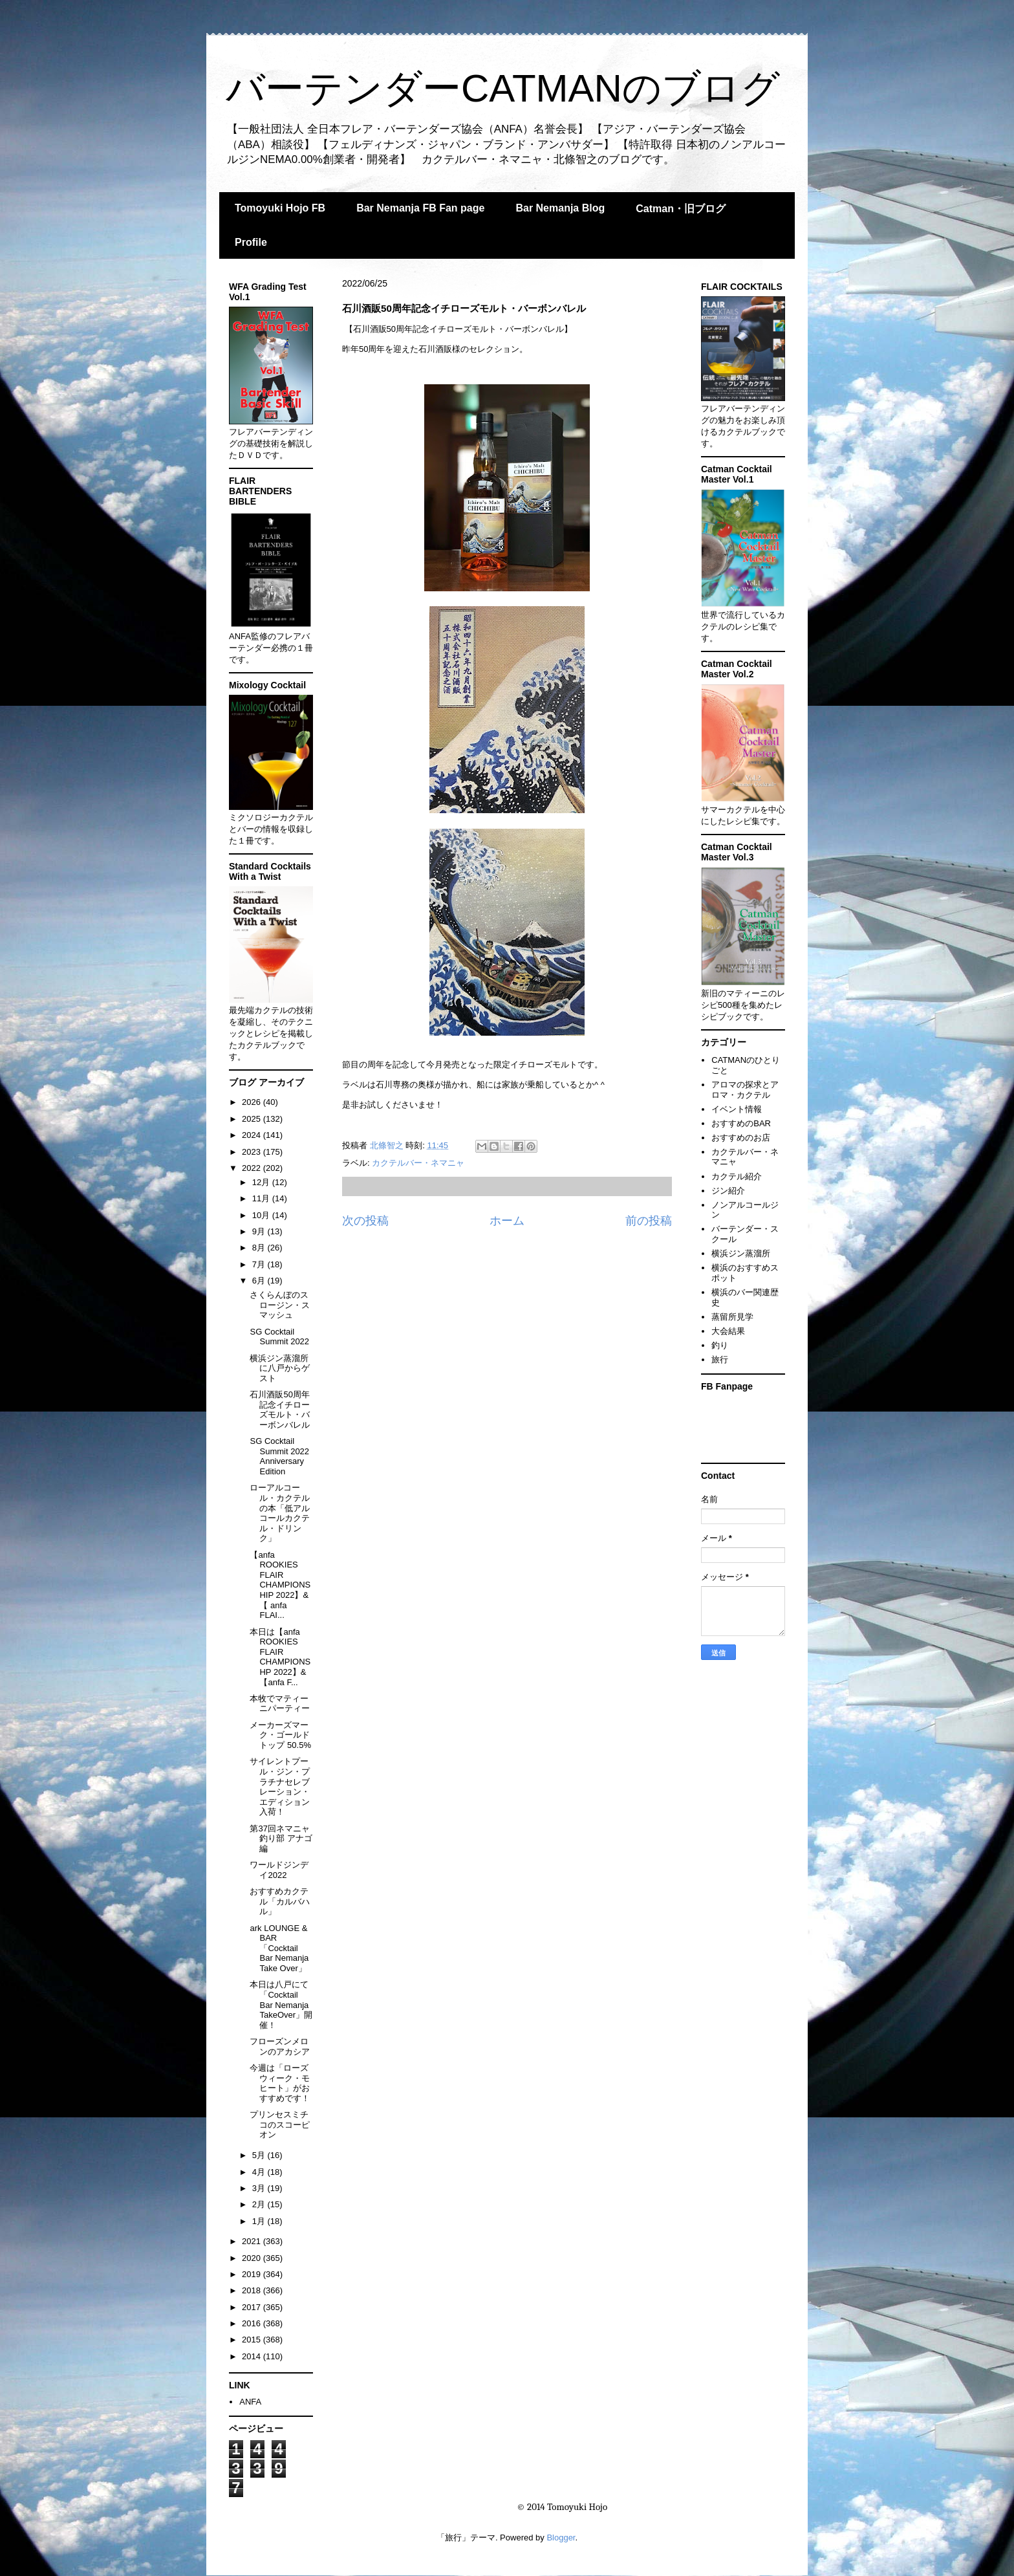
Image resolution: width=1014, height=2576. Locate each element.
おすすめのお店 (740, 1137)
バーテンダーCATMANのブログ (503, 88)
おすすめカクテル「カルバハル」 (280, 1901)
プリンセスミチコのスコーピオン (280, 2124)
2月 (260, 2204)
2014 (252, 2356)
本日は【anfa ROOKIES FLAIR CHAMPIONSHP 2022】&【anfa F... (280, 1657)
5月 (260, 2155)
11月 (262, 1198)
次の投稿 (365, 1220)
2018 (252, 2290)
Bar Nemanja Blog (560, 207)
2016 (252, 2323)
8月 (260, 1247)
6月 (260, 1280)
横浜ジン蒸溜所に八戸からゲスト (280, 1368)
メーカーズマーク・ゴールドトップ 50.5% (280, 1735)
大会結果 (728, 1331)
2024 (252, 1135)
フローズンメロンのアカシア (280, 2046)
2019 (252, 2274)
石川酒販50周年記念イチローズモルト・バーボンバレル (280, 1410)
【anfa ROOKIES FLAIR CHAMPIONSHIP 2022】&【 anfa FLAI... (280, 1585)
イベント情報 (736, 1109)
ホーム (507, 1220)
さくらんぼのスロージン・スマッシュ (280, 1305)
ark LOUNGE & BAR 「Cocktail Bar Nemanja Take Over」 (279, 1948)
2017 (252, 2307)
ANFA (250, 2402)
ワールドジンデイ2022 (279, 1870)
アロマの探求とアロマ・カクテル (745, 1090)
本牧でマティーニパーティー (280, 1704)
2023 (252, 1152)
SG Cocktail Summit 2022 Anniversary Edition (279, 1456)
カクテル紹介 (736, 1176)
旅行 (719, 1359)
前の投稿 (648, 1220)
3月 (260, 2188)
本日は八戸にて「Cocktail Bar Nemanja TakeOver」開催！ (281, 2004)
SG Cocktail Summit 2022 (279, 1337)
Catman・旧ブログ (681, 208)
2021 (252, 2241)
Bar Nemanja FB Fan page (420, 207)
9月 (260, 1231)
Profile (251, 242)
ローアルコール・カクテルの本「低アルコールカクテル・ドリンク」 (280, 1513)
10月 (262, 1215)
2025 (252, 1119)
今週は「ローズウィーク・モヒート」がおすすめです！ (280, 2083)
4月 (260, 2172)
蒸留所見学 (732, 1317)
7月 (260, 1264)
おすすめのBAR (741, 1123)
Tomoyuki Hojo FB (280, 207)
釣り (719, 1345)
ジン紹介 (728, 1190)
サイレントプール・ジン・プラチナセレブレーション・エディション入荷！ (280, 1786)
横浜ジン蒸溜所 (740, 1253)
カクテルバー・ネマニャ (418, 1163)
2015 (252, 2339)
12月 (262, 1182)
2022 (252, 1168)
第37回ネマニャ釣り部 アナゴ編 (281, 1838)
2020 (252, 2258)
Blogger (560, 2537)
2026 (252, 1102)
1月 (260, 2221)
